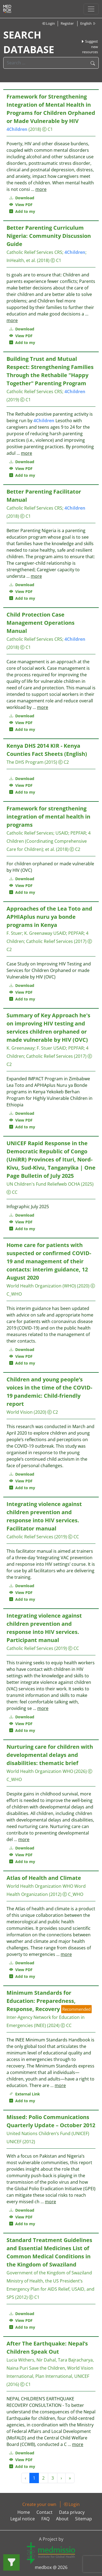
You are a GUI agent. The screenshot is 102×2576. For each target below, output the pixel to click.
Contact (44, 2512)
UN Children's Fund (26, 1184)
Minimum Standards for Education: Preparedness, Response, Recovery (41, 2001)
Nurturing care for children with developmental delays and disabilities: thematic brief (50, 1755)
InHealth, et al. (21, 260)
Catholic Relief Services (30, 833)
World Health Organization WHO (40, 1771)
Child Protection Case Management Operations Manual (41, 622)
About (62, 2519)
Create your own (39, 2504)
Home (23, 2512)
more (41, 189)
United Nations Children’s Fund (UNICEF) (48, 2133)
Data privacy (72, 2512)
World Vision (20, 1412)
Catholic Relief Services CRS (34, 252)
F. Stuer (14, 933)
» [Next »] (70, 2478)
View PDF (21, 204)
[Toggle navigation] (91, 9)
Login (48, 23)
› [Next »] (61, 2478)
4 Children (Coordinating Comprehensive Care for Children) (49, 841)
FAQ (45, 2519)
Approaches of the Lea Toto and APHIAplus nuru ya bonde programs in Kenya (49, 917)
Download (21, 197)
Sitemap (83, 2519)
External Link (24, 2094)
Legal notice (22, 2519)
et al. (50, 849)
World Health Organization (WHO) (41, 1286)
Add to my (22, 211)
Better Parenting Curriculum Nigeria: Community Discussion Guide (49, 236)
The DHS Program (25, 762)
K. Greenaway (38, 933)
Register (67, 23)
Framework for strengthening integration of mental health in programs (48, 816)
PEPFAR (78, 833)
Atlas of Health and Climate (44, 1878)
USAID (61, 833)
